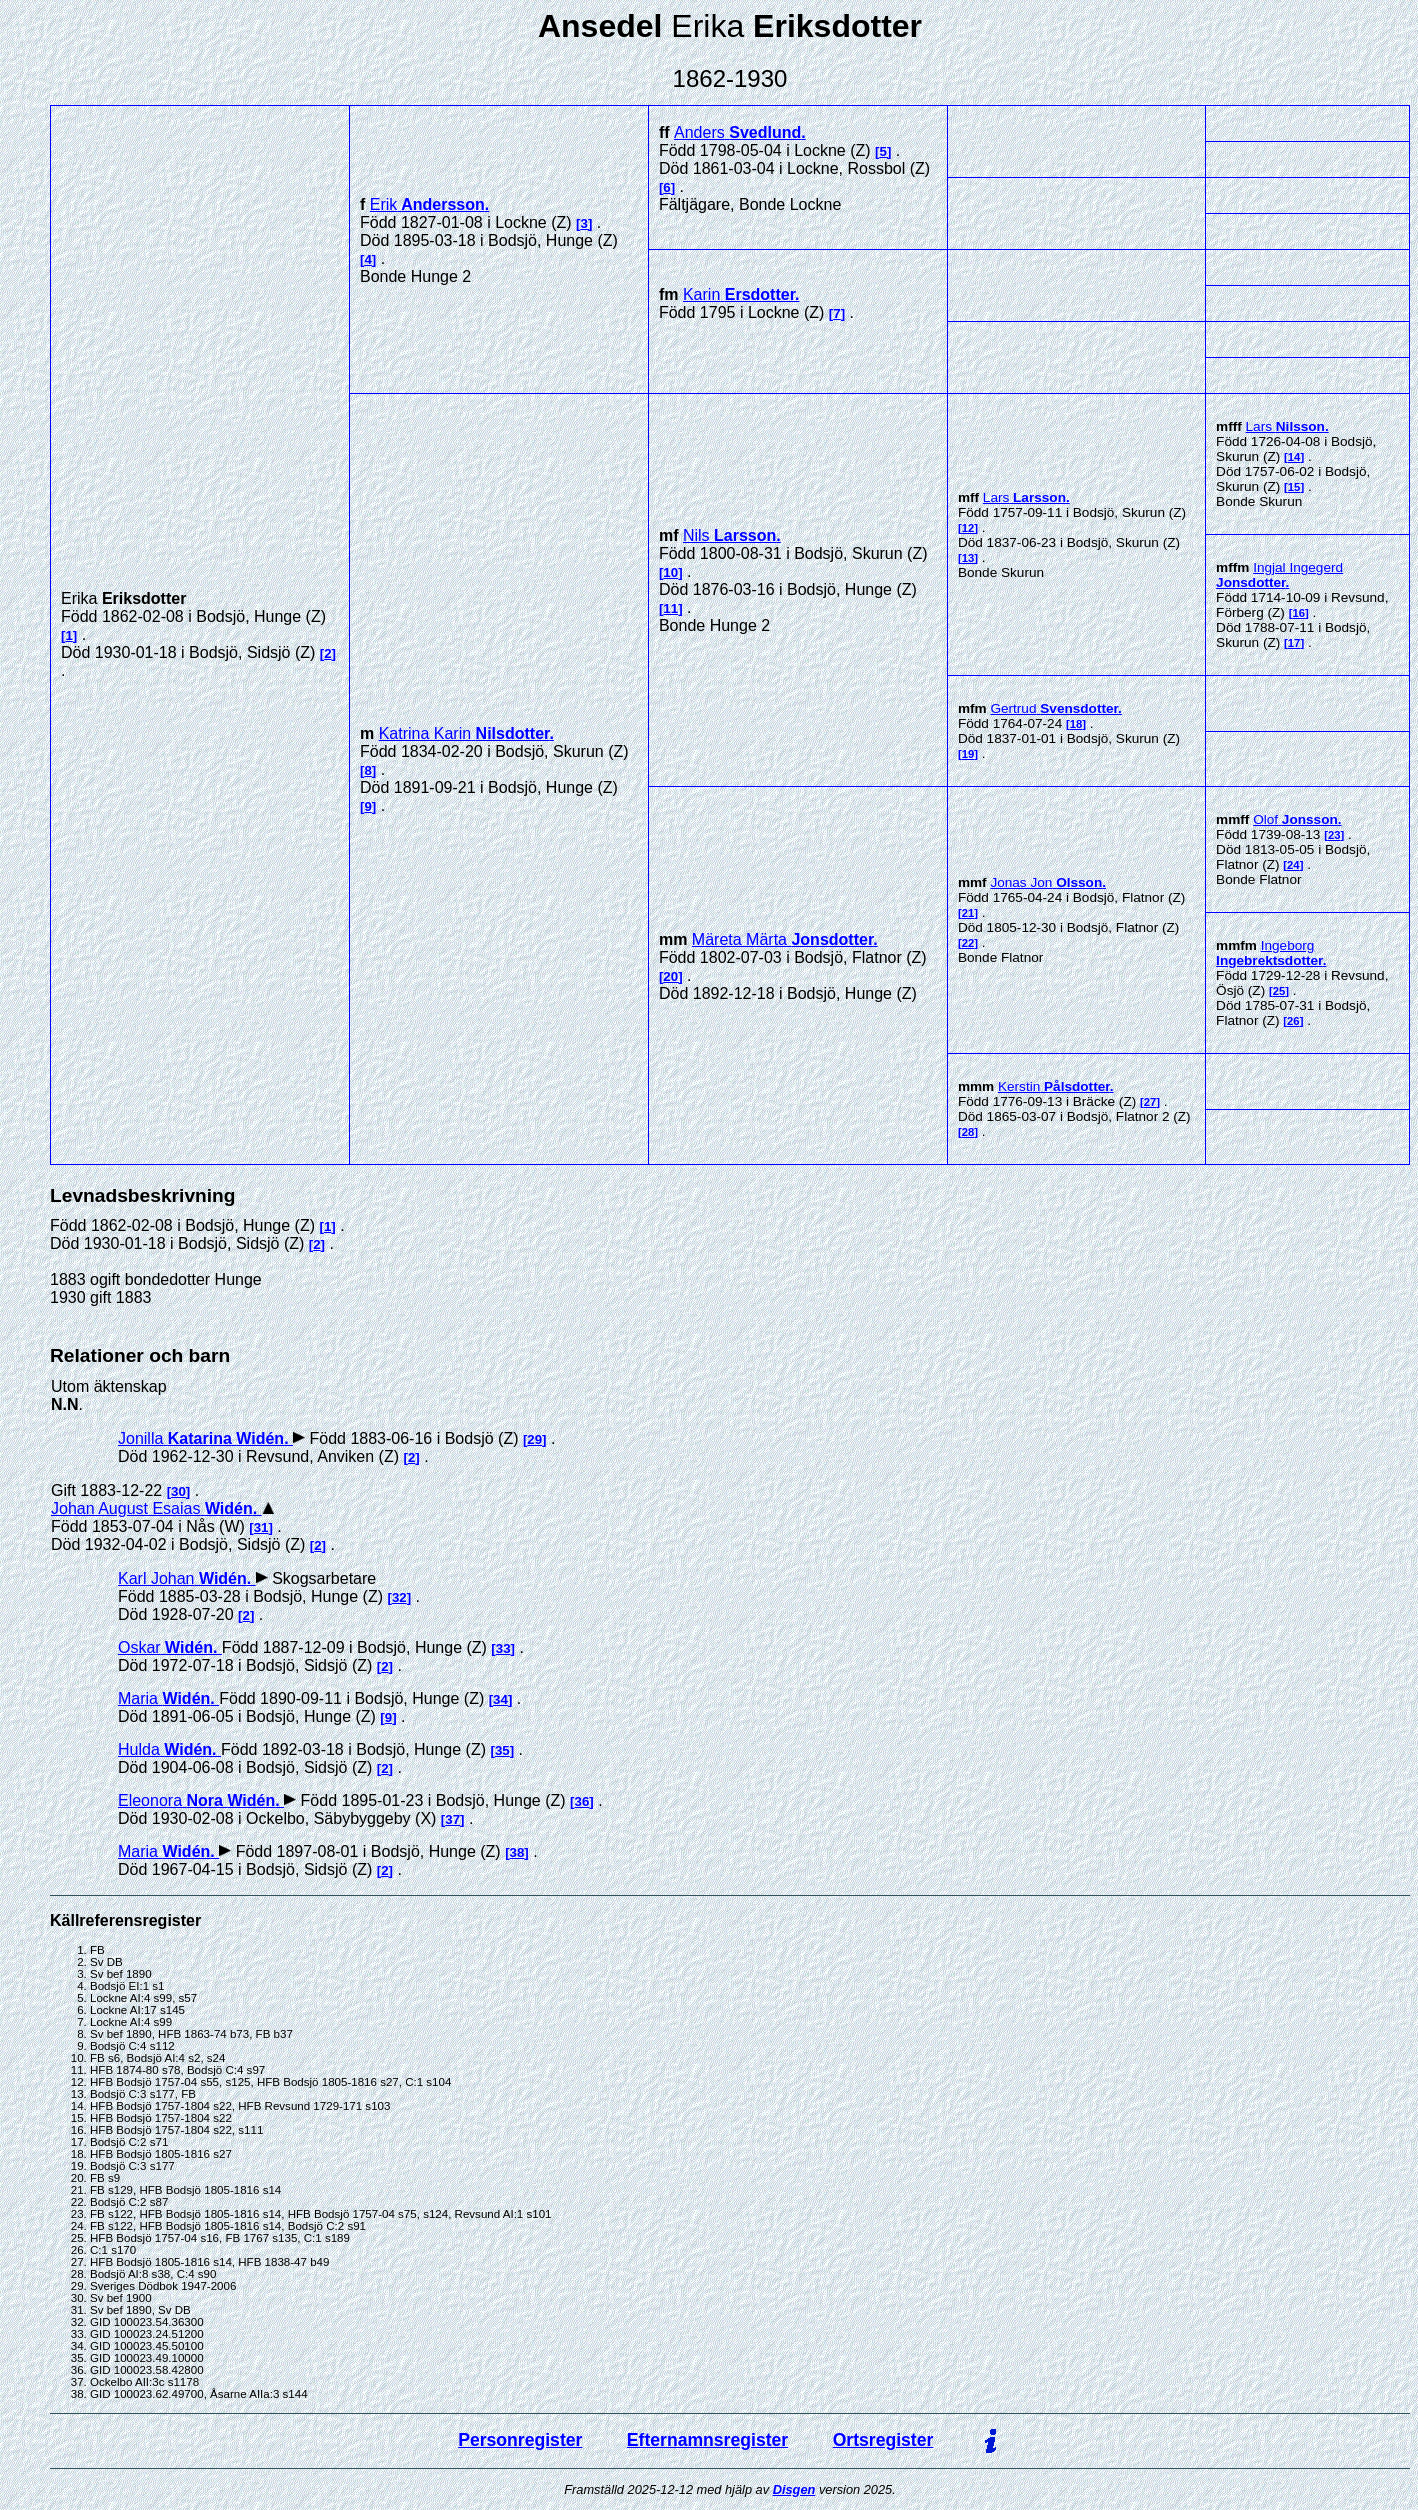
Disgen (794, 2489)
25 (1279, 991)
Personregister (520, 2440)
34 (500, 1699)
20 (670, 976)
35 (502, 1750)
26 (1293, 1021)
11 (670, 608)
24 (1293, 865)
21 (968, 913)
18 (1076, 724)
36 (582, 1801)
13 (968, 558)
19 (968, 754)
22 (968, 943)
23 (1334, 835)
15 (1294, 487)
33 (503, 1648)
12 (968, 528)
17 (1294, 643)
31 (261, 1527)
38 (517, 1852)
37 (452, 1819)
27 (1150, 1102)
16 (1298, 613)
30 (178, 1491)
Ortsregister (883, 2440)
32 (399, 1597)
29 (534, 1439)
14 (1294, 457)
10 (670, 572)
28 (968, 1132)
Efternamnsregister (707, 2440)
